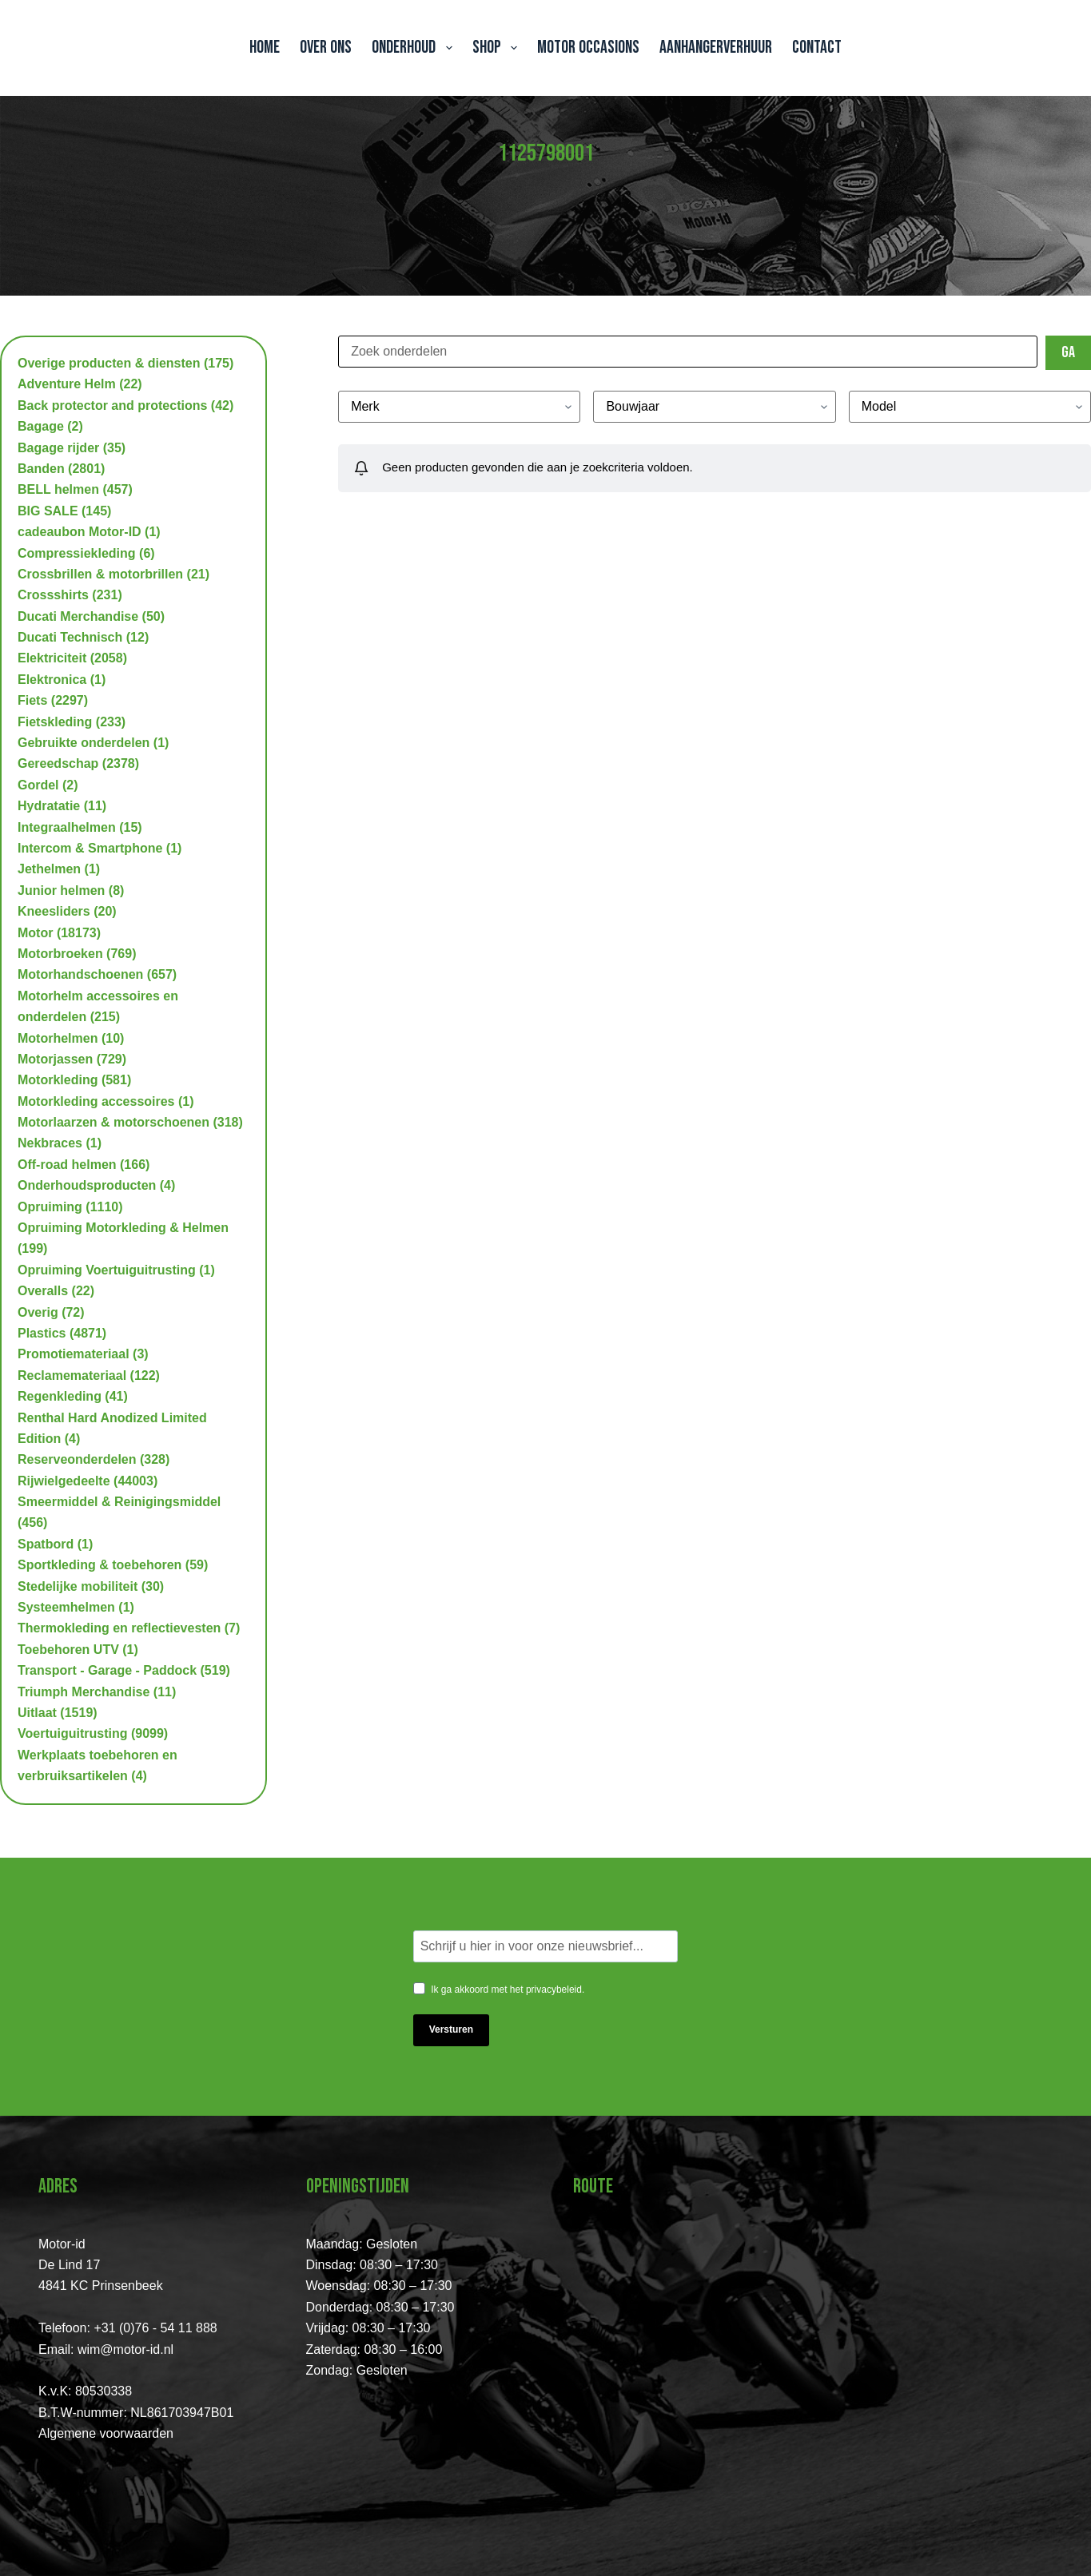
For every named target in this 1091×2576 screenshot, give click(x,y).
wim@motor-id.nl (125, 2349)
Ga (1068, 352)
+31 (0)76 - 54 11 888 (155, 2328)
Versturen (451, 2029)
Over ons (326, 47)
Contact (817, 47)
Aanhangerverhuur (715, 47)
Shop (498, 47)
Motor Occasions (588, 47)
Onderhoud (415, 47)
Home (264, 47)
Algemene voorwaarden (105, 2433)
